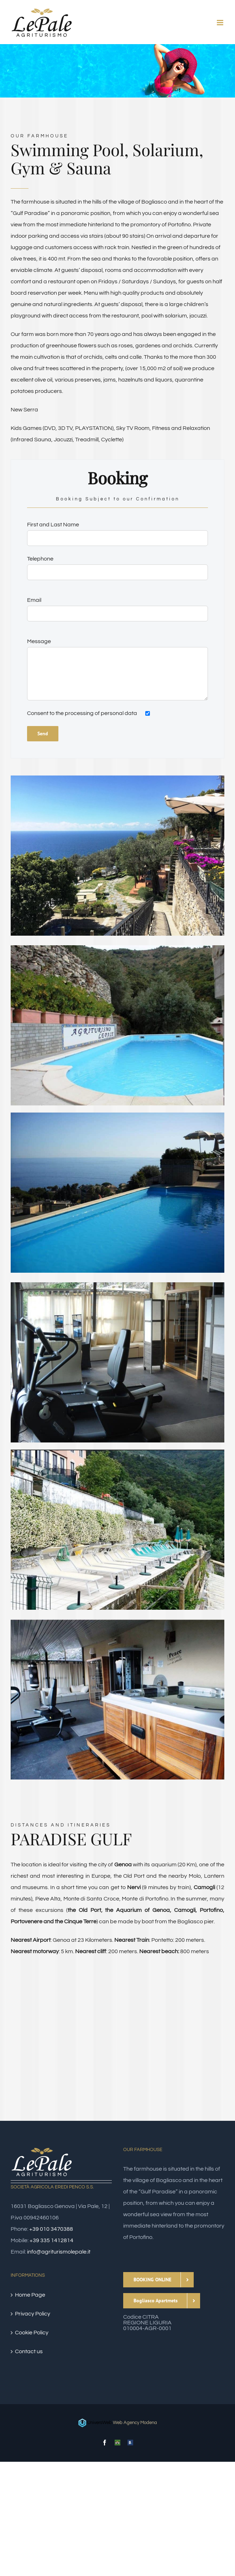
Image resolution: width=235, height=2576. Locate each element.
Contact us (29, 2351)
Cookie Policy (31, 2332)
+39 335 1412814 (51, 2240)
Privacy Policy (32, 2314)
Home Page (30, 2295)
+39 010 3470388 (51, 2229)
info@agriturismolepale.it (58, 2252)
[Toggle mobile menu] (220, 22)
